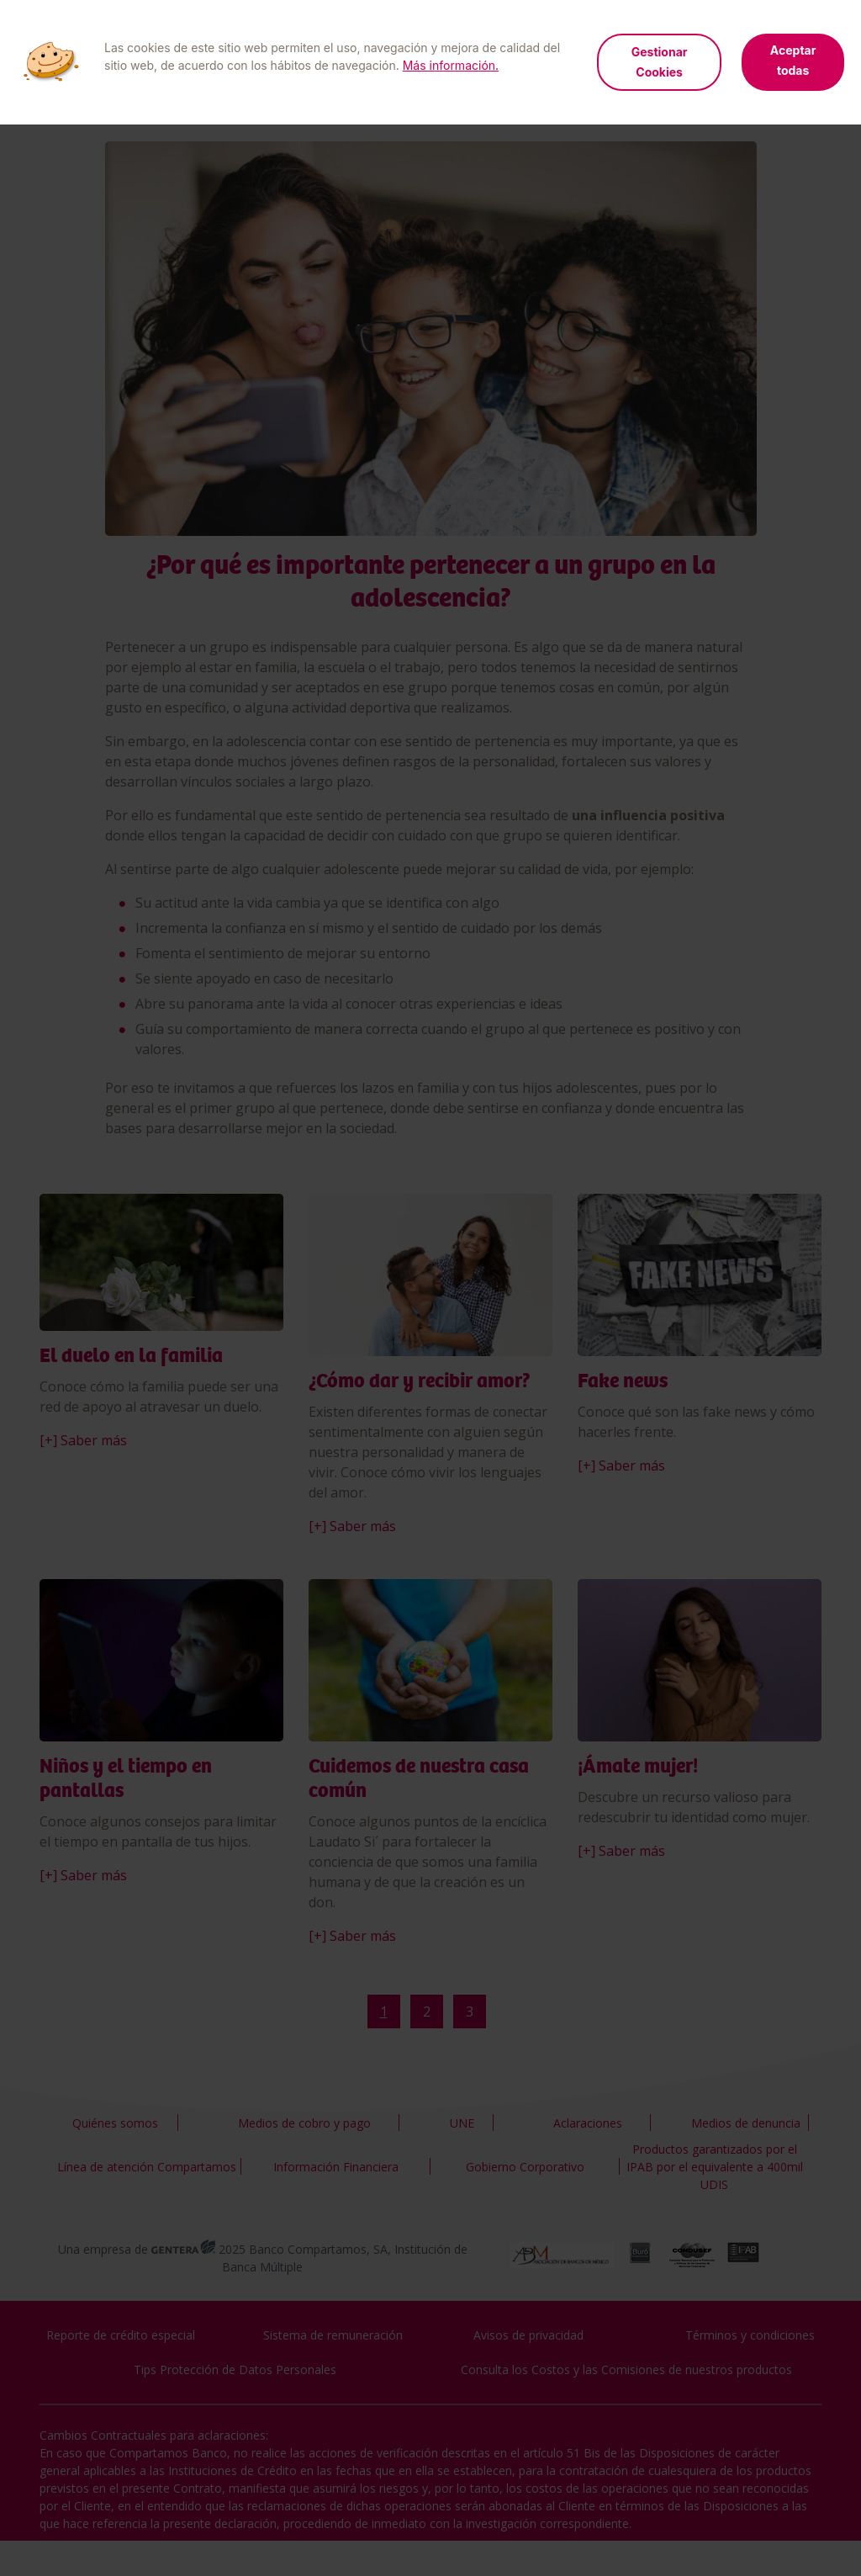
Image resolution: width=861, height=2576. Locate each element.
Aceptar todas (793, 60)
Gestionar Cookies (659, 62)
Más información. (451, 65)
